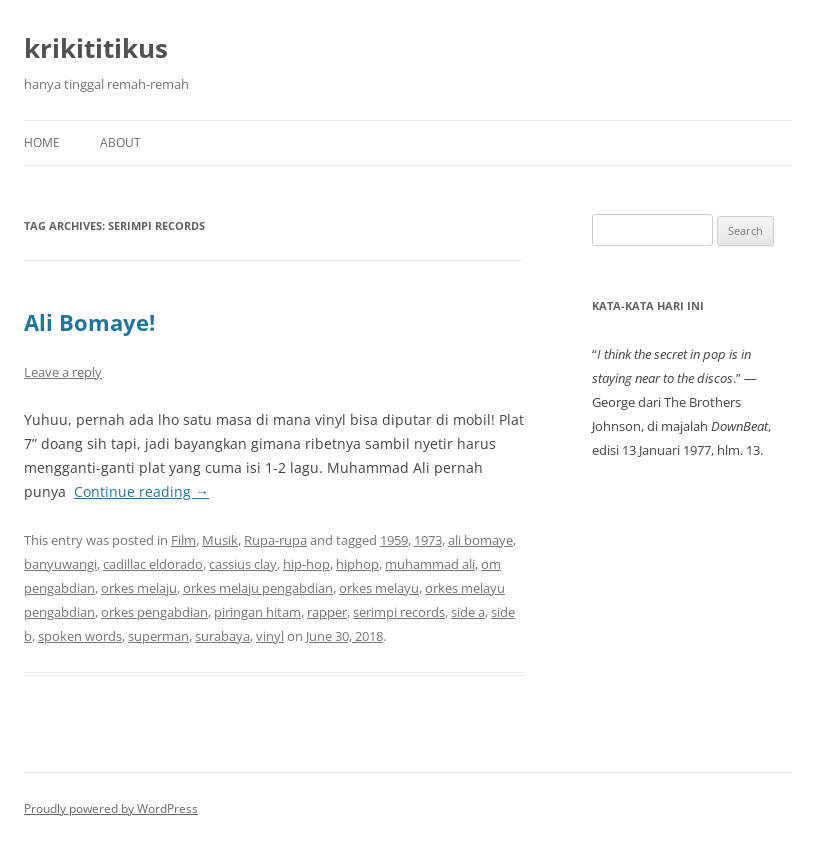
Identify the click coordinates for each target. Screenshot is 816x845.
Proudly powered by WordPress (111, 808)
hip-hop (306, 564)
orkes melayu (379, 588)
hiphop (357, 564)
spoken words (80, 636)
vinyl (270, 636)
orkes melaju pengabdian (258, 588)
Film (183, 540)
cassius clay (243, 564)
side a (468, 612)
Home (42, 142)
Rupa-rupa (275, 540)
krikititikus (96, 48)
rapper (327, 612)
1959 (394, 540)
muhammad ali (430, 564)
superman (158, 636)
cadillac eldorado (153, 564)
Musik (220, 540)
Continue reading (141, 491)
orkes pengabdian (154, 612)
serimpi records (399, 612)
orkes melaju (139, 588)
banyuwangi (60, 564)
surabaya (222, 636)
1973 (428, 540)
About (120, 142)
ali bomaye (480, 540)
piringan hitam (257, 612)
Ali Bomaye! (89, 322)
